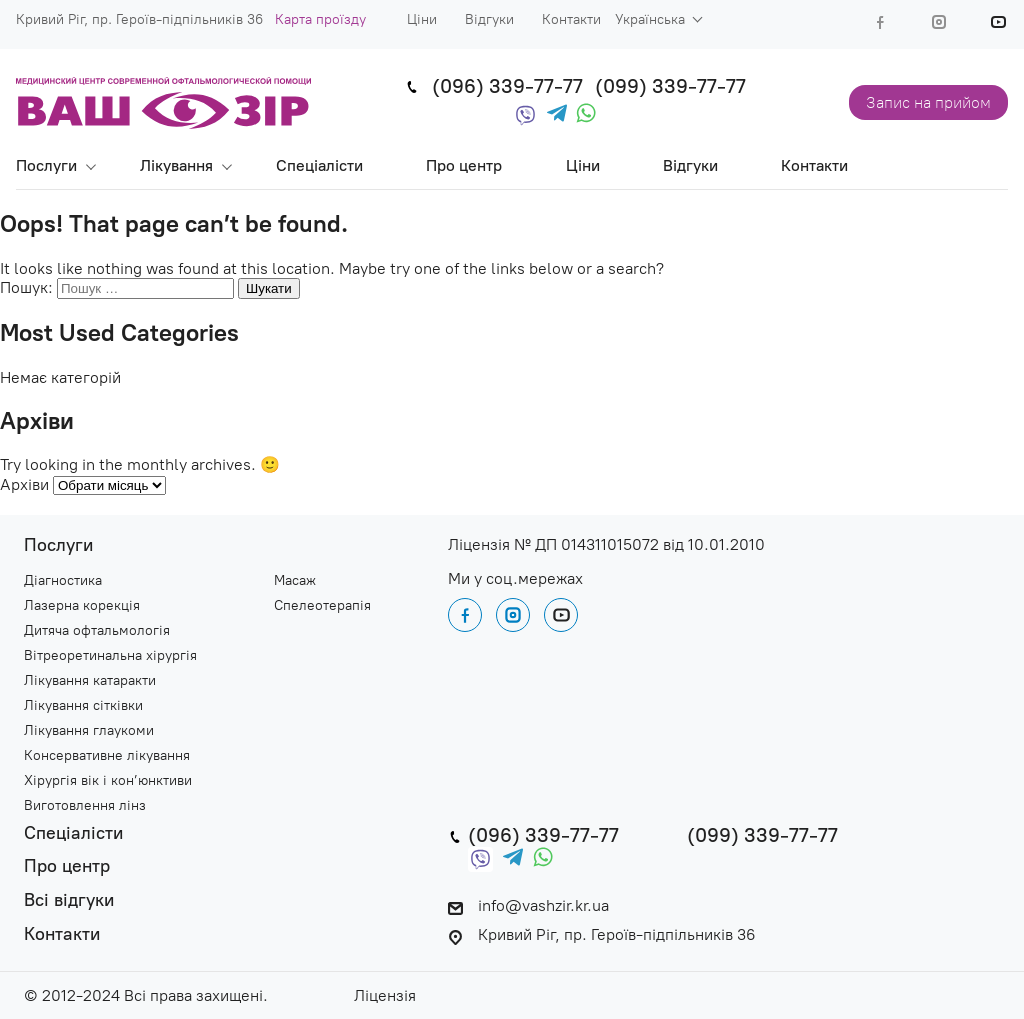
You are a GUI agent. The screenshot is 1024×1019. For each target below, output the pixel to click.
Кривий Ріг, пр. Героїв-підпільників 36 (602, 934)
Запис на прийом (928, 102)
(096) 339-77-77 (507, 86)
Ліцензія (385, 995)
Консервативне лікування (107, 756)
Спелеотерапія (322, 606)
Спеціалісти (319, 165)
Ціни (422, 20)
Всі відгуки (69, 900)
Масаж (295, 581)
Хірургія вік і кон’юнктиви (108, 781)
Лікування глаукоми (89, 731)
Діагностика (63, 581)
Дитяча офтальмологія (97, 631)
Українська (650, 20)
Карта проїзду (320, 20)
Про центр (464, 165)
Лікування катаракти (90, 681)
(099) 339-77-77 (670, 86)
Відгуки (489, 20)
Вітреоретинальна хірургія (110, 656)
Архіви (24, 484)
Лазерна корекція (82, 606)
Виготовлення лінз (85, 806)
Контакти (571, 20)
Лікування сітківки (83, 706)
